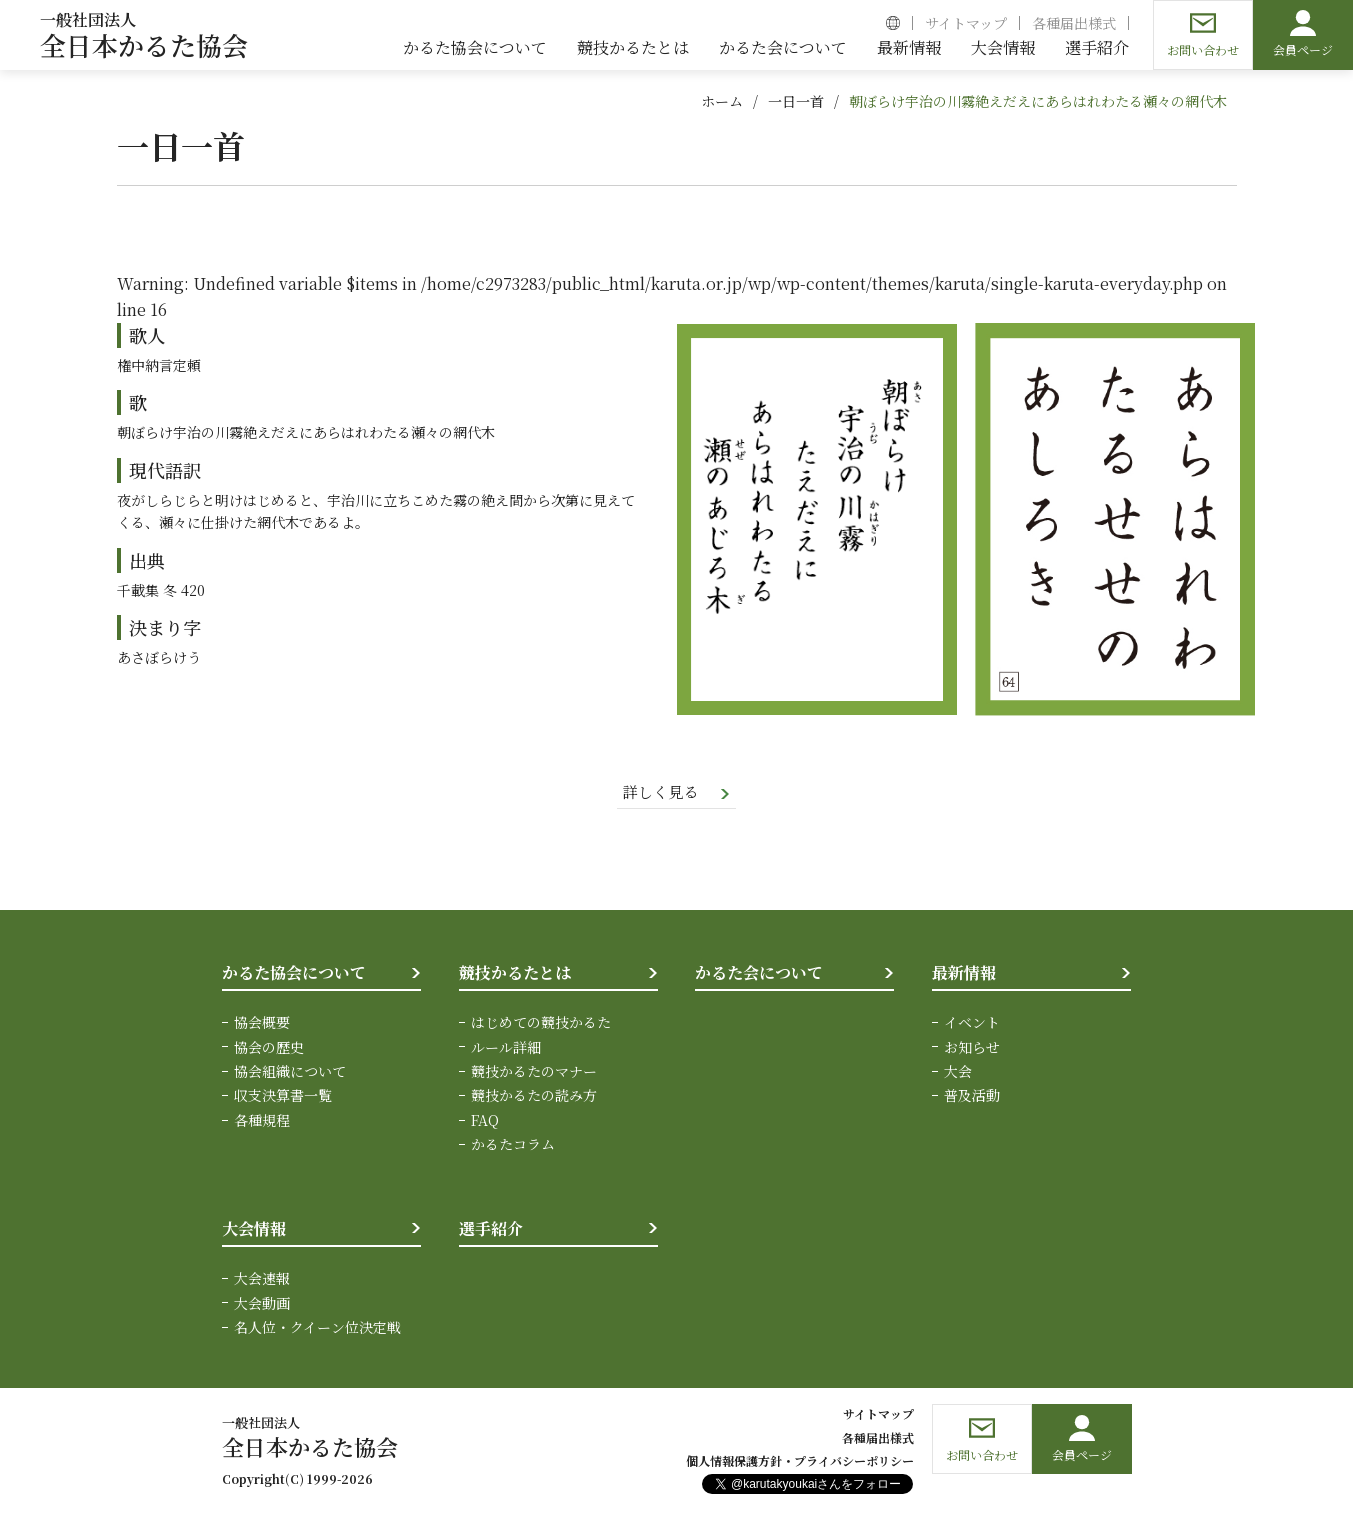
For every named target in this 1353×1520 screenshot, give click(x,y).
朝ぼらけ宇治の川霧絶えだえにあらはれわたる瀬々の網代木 (1038, 101)
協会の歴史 (269, 1048)
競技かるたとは (515, 973)
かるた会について (759, 973)
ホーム (722, 101)
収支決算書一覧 (283, 1097)
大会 (958, 1072)
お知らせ (972, 1048)
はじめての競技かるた (541, 1024)
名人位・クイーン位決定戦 (317, 1328)
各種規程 (262, 1121)
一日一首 (796, 101)
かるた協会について (294, 973)
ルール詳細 (506, 1048)
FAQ (485, 1121)
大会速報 (262, 1280)
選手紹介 (491, 1229)
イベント (972, 1024)
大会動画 (262, 1304)
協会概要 (262, 1024)
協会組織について (290, 1072)
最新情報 (964, 973)
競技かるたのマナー (534, 1072)
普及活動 (972, 1097)
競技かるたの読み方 (534, 1097)
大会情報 (254, 1229)
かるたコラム (513, 1146)
